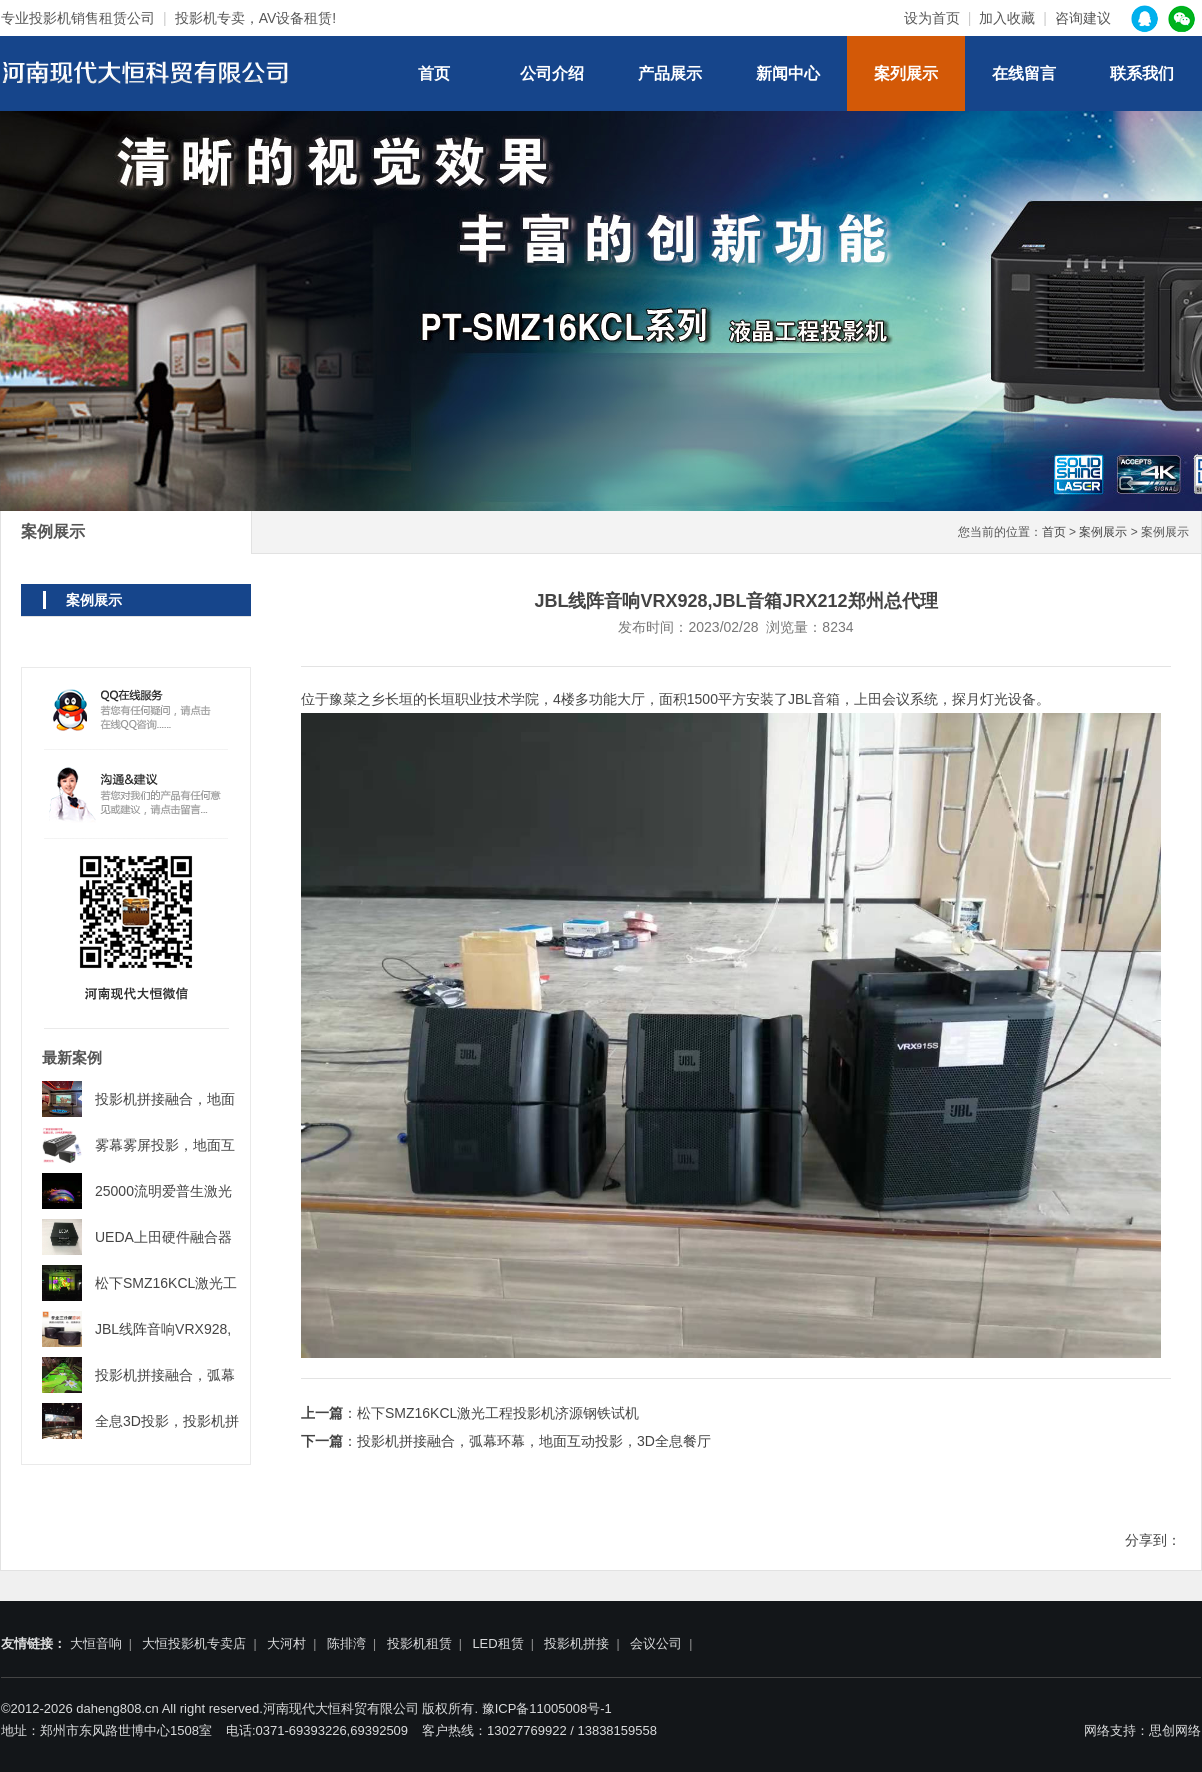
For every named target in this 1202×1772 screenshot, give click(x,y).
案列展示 (906, 73)
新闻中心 (788, 73)
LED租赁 (497, 1643)
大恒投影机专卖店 (194, 1643)
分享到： (1153, 1540)
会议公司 (656, 1643)
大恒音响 (96, 1643)
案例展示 (1103, 532)
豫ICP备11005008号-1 (547, 1708)
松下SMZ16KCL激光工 (166, 1283)
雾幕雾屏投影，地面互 (165, 1145)
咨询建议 (1083, 18)
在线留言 (1024, 73)
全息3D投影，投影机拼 (167, 1421)
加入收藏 (1007, 18)
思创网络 (1175, 1730)
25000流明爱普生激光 (163, 1191)
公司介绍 (552, 73)
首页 (434, 73)
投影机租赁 (419, 1643)
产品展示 (670, 73)
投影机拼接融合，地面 (165, 1099)
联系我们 (1142, 73)
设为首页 (932, 18)
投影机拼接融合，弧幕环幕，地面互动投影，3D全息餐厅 (534, 1441)
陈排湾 (346, 1643)
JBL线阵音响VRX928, (163, 1329)
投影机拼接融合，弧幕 (165, 1375)
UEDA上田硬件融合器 (163, 1237)
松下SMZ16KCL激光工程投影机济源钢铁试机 (498, 1413)
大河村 (286, 1643)
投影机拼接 (576, 1643)
